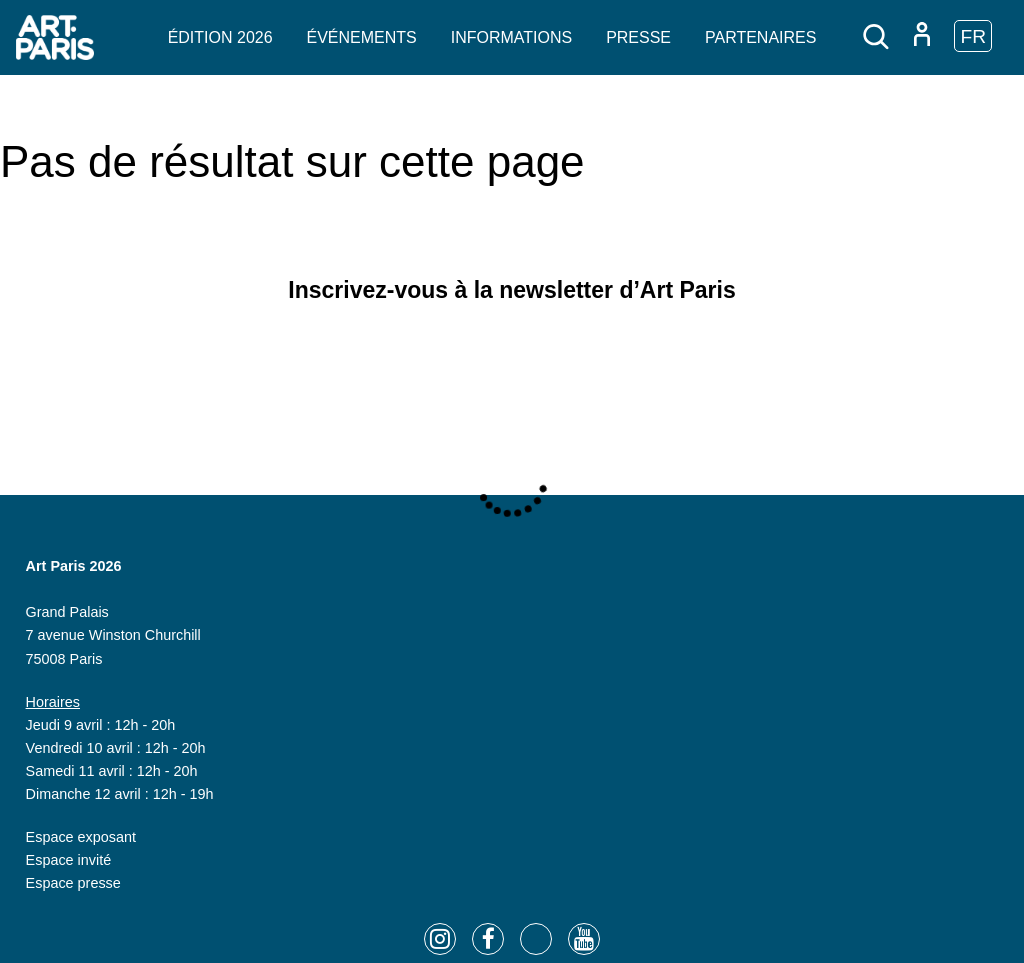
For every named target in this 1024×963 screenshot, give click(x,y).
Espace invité (69, 860)
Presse (638, 37)
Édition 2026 (220, 37)
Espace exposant (81, 837)
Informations (511, 37)
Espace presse (73, 883)
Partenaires (760, 37)
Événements (362, 37)
